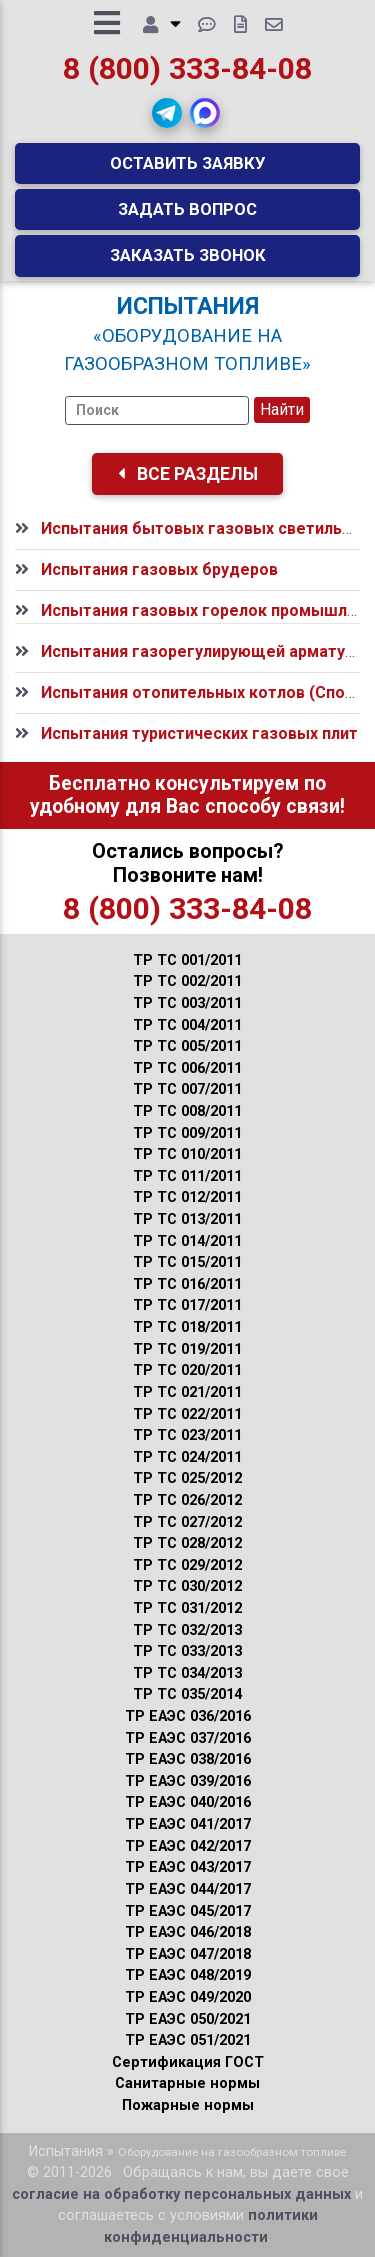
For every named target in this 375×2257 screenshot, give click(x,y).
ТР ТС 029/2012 (187, 1565)
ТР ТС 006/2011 (187, 1068)
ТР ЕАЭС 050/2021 (188, 2019)
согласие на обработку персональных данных (181, 2194)
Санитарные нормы (187, 2083)
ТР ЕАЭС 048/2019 (188, 1975)
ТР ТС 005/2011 (187, 1046)
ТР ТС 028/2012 (187, 1543)
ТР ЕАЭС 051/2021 (188, 2040)
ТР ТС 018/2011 (187, 1327)
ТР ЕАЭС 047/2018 (188, 1954)
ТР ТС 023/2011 (187, 1435)
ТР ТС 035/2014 (187, 1694)
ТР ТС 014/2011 (187, 1241)
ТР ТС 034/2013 (187, 1673)
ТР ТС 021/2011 (187, 1392)
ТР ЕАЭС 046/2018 (188, 1932)
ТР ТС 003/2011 (187, 1003)
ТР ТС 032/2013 (187, 1630)
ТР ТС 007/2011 (187, 1089)
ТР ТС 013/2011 (187, 1219)
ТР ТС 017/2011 (187, 1305)
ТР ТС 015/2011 (187, 1262)
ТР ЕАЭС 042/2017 (188, 1846)
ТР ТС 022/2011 (187, 1414)
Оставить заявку (188, 163)
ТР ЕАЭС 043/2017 (188, 1867)
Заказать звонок (188, 255)
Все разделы (188, 474)
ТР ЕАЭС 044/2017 (188, 1889)
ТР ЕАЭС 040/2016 (188, 1802)
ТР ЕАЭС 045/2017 (188, 1911)
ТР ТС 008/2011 (187, 1111)
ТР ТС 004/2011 (187, 1025)
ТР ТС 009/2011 (187, 1133)
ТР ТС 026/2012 (187, 1500)
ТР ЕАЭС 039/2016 (188, 1781)
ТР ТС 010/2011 (187, 1154)
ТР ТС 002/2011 (187, 981)
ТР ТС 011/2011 (187, 1176)
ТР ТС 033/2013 (187, 1651)
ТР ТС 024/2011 (187, 1457)
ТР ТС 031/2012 (187, 1608)
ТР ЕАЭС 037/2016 (188, 1738)
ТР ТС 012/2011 (187, 1197)
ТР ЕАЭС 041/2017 (188, 1824)
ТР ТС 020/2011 (187, 1370)
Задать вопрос (187, 209)
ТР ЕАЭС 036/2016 (188, 1716)
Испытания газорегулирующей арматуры (204, 651)
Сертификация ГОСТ (188, 2062)
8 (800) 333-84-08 (187, 68)
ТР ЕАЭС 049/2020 (188, 1997)
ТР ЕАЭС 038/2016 (188, 1759)
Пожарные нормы (188, 2105)
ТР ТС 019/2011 (187, 1349)
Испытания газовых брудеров (159, 569)
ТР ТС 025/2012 (187, 1478)
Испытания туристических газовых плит (199, 733)
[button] (167, 113)
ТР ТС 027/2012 (187, 1522)
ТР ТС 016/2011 (187, 1284)
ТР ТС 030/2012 (187, 1586)
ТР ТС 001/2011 (187, 960)
